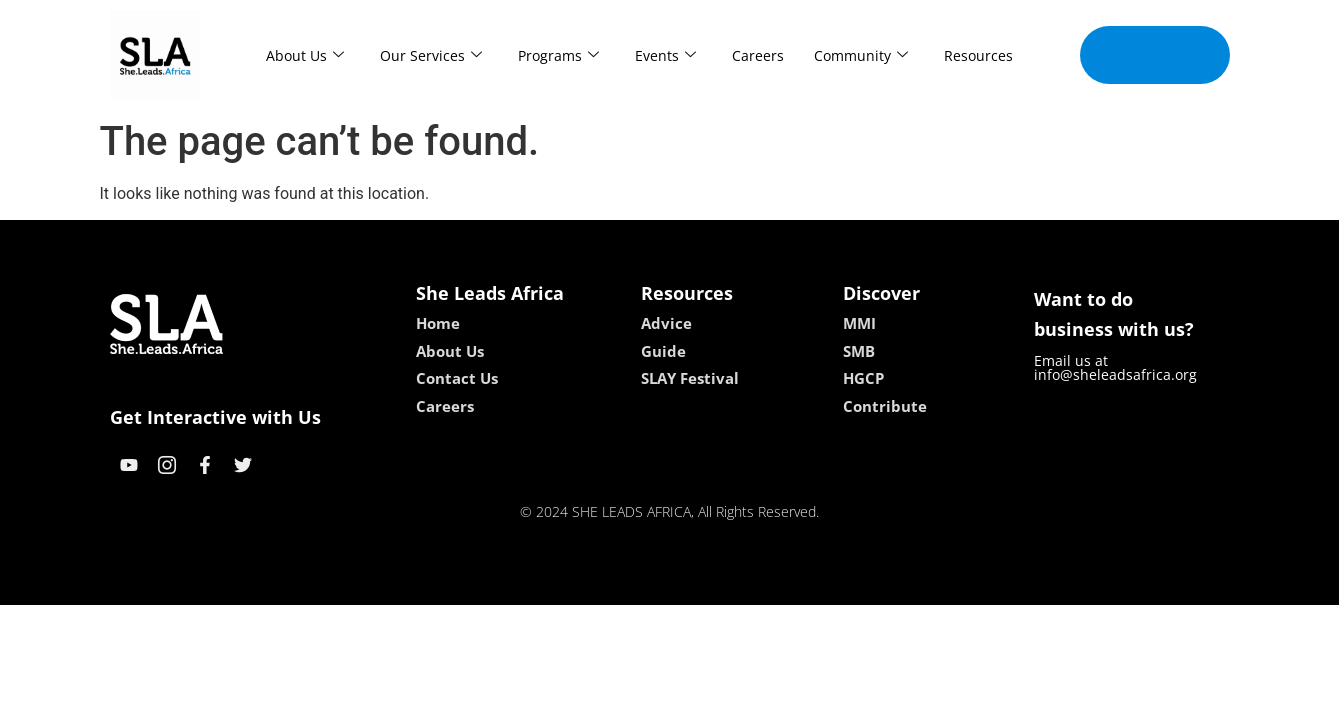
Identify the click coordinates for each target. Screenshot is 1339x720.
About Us (305, 55)
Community (861, 55)
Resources (978, 55)
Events (665, 55)
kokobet (541, 582)
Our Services (431, 55)
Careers (758, 55)
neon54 (798, 582)
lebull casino (618, 582)
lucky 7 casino (718, 582)
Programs (558, 55)
